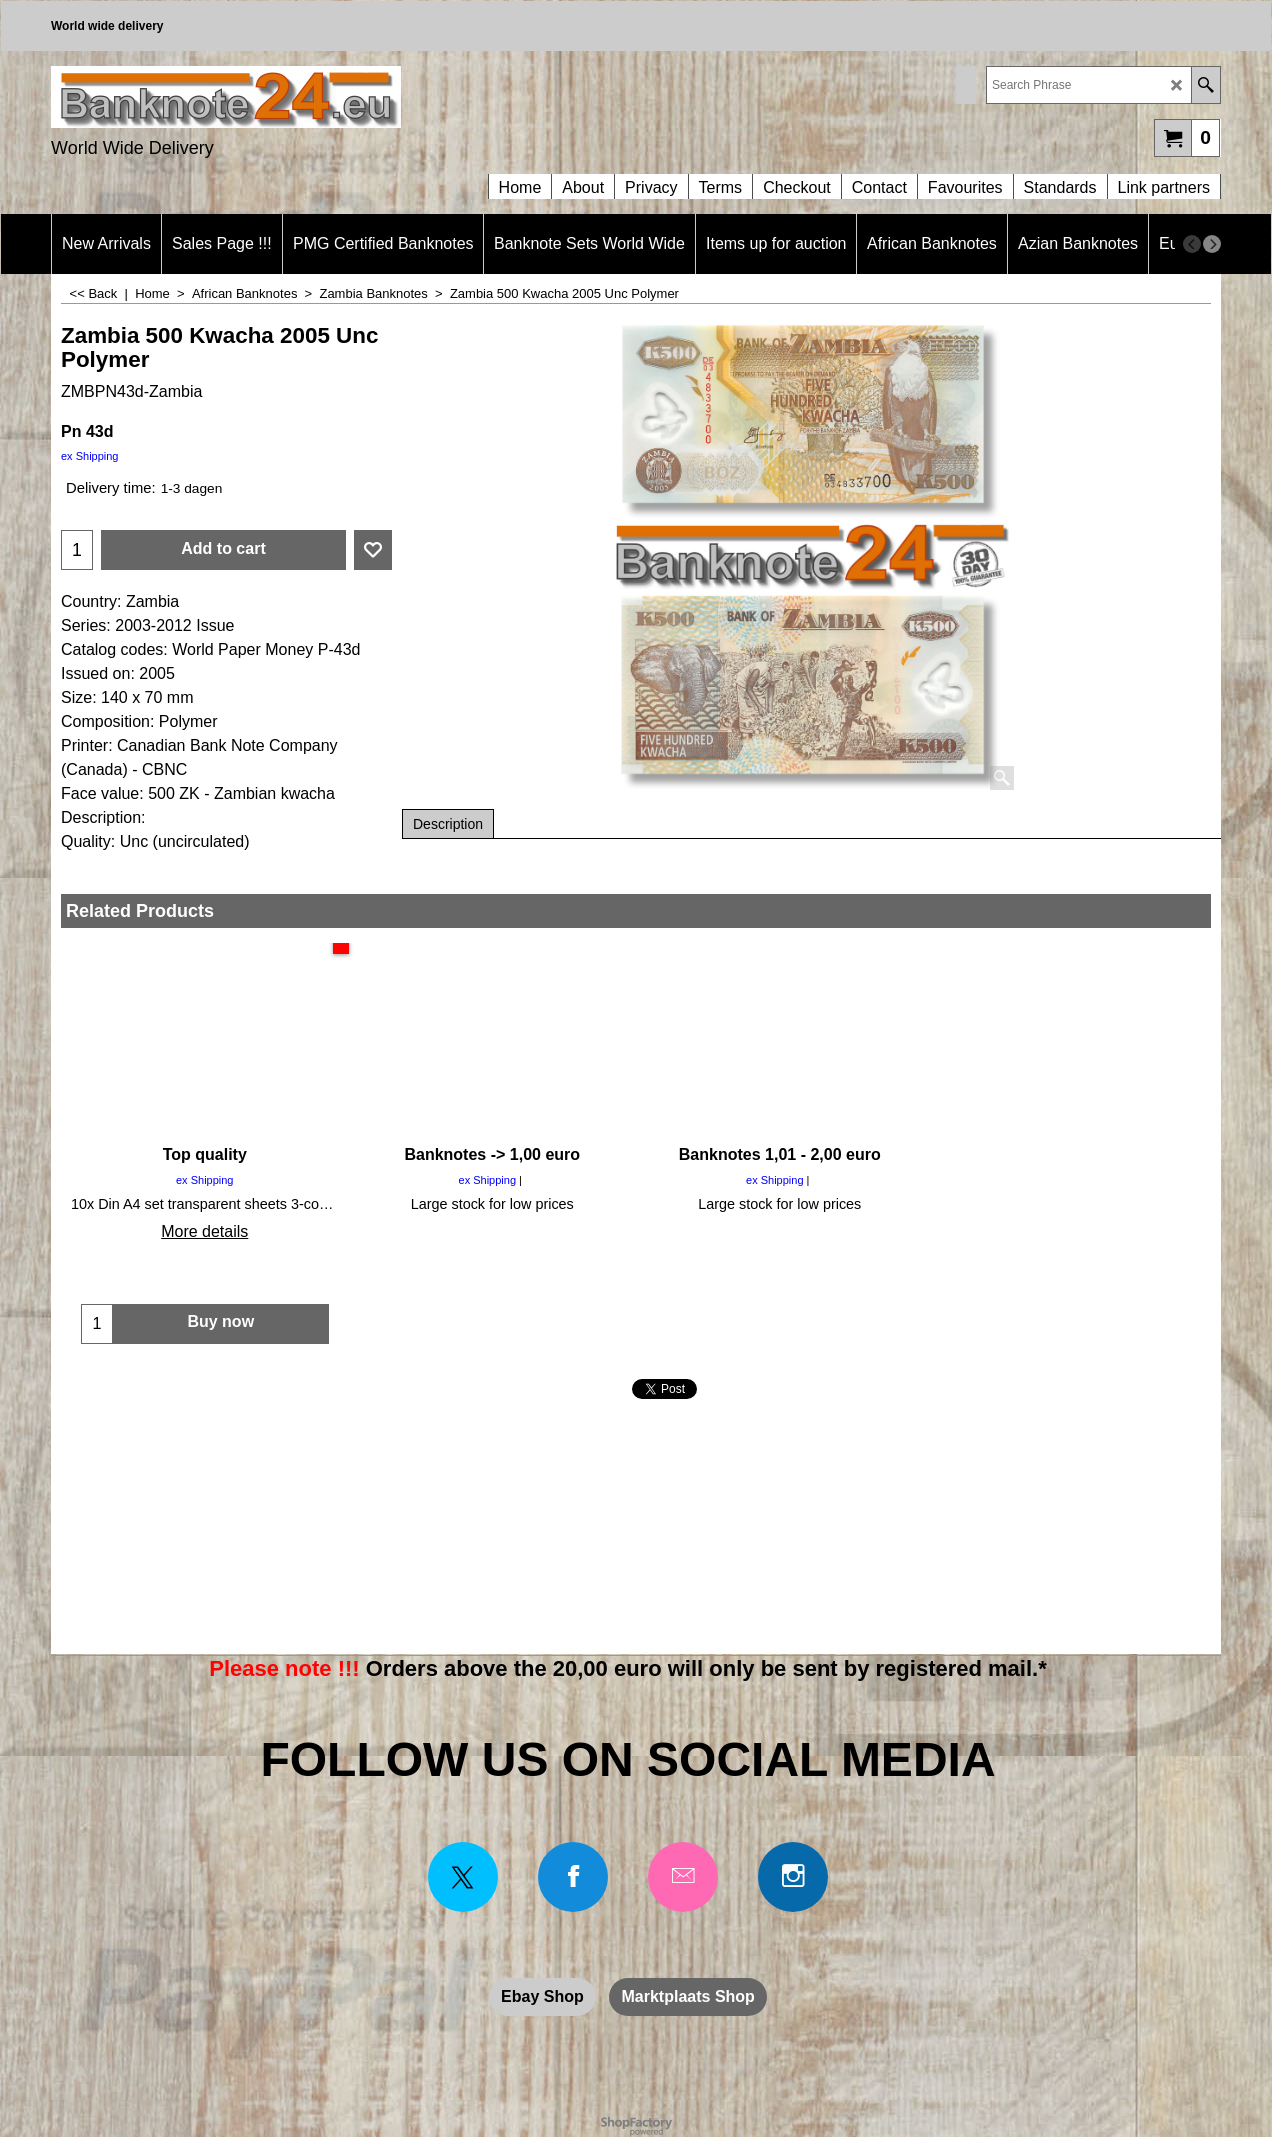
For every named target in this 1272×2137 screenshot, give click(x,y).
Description (448, 824)
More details (204, 1231)
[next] (1212, 244)
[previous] (1192, 244)
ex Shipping (90, 456)
